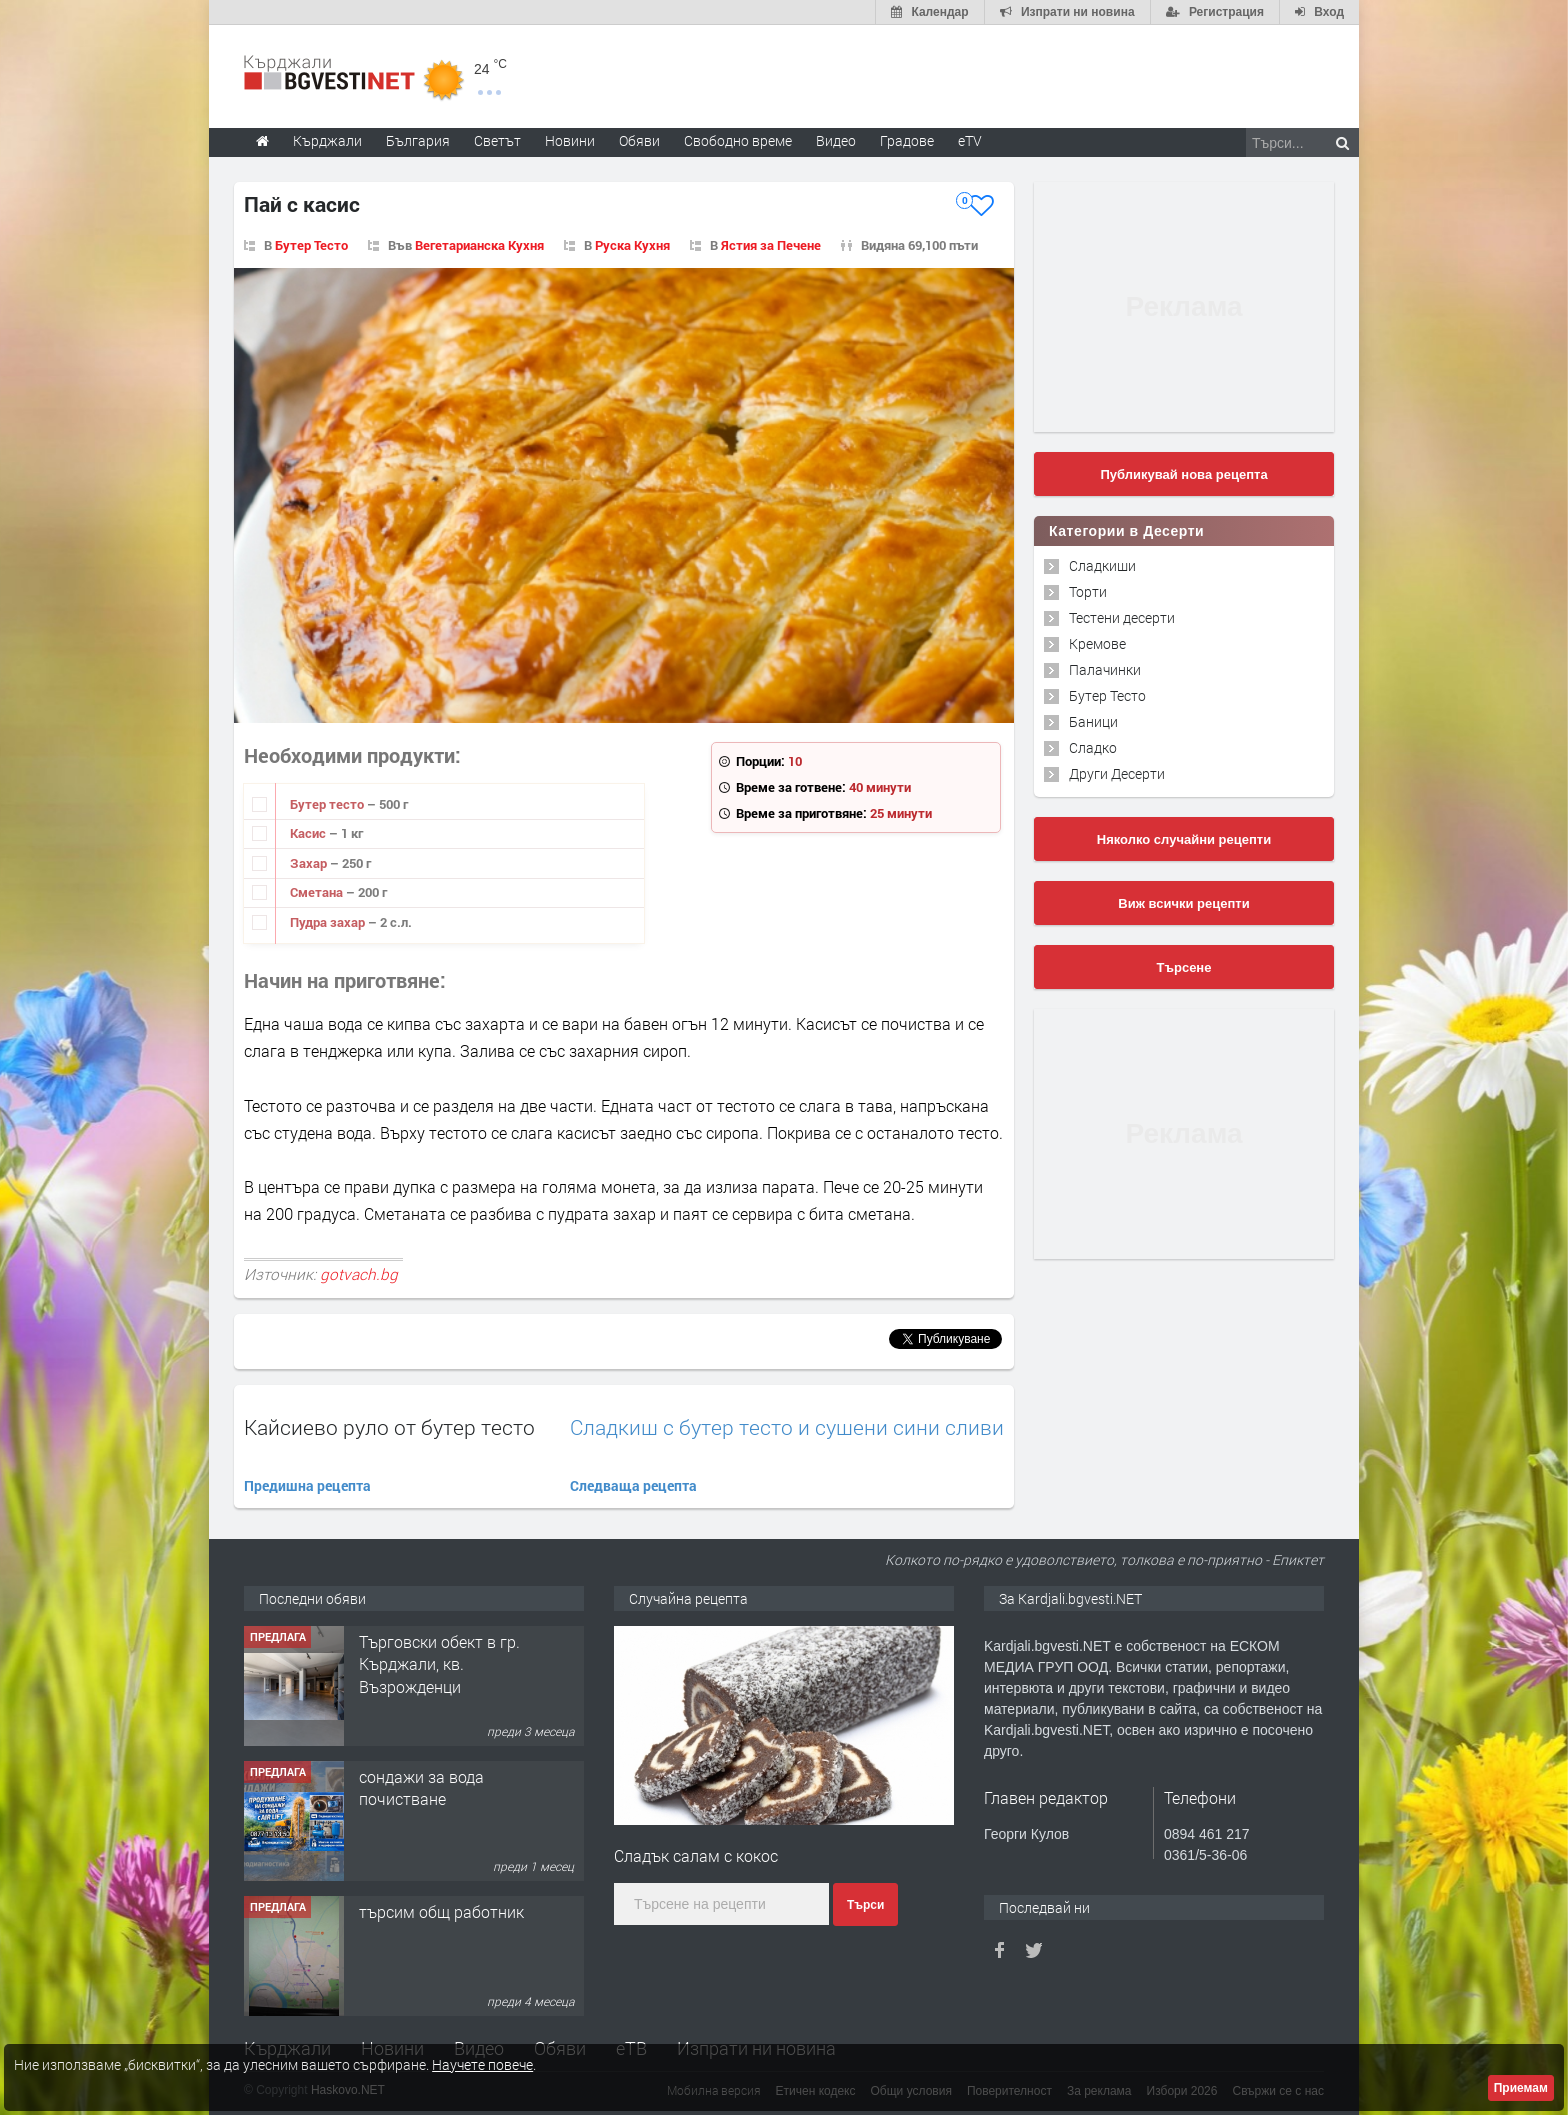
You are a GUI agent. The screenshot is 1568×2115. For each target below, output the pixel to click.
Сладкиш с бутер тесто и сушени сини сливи (787, 1427)
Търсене (1184, 967)
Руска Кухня (632, 245)
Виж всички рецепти (1183, 903)
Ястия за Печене (771, 245)
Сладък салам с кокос (696, 1855)
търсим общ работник (441, 1911)
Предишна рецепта (307, 1485)
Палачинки (1105, 669)
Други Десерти (1117, 773)
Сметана (318, 892)
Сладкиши (1102, 565)
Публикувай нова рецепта (1183, 474)
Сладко (1093, 747)
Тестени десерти (1122, 617)
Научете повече (482, 2064)
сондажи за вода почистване (421, 1787)
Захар (310, 863)
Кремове (1097, 643)
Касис (309, 833)
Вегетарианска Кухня (479, 245)
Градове (907, 140)
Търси (865, 1905)
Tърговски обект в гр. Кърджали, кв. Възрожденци (439, 1664)
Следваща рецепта (633, 1485)
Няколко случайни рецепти (1184, 839)
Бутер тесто (328, 804)
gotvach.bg (359, 1274)
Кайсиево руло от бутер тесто (389, 1427)
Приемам (1521, 2088)
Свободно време (738, 140)
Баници (1093, 721)
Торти (1088, 591)
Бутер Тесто (311, 245)
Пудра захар (329, 922)
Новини (570, 140)
